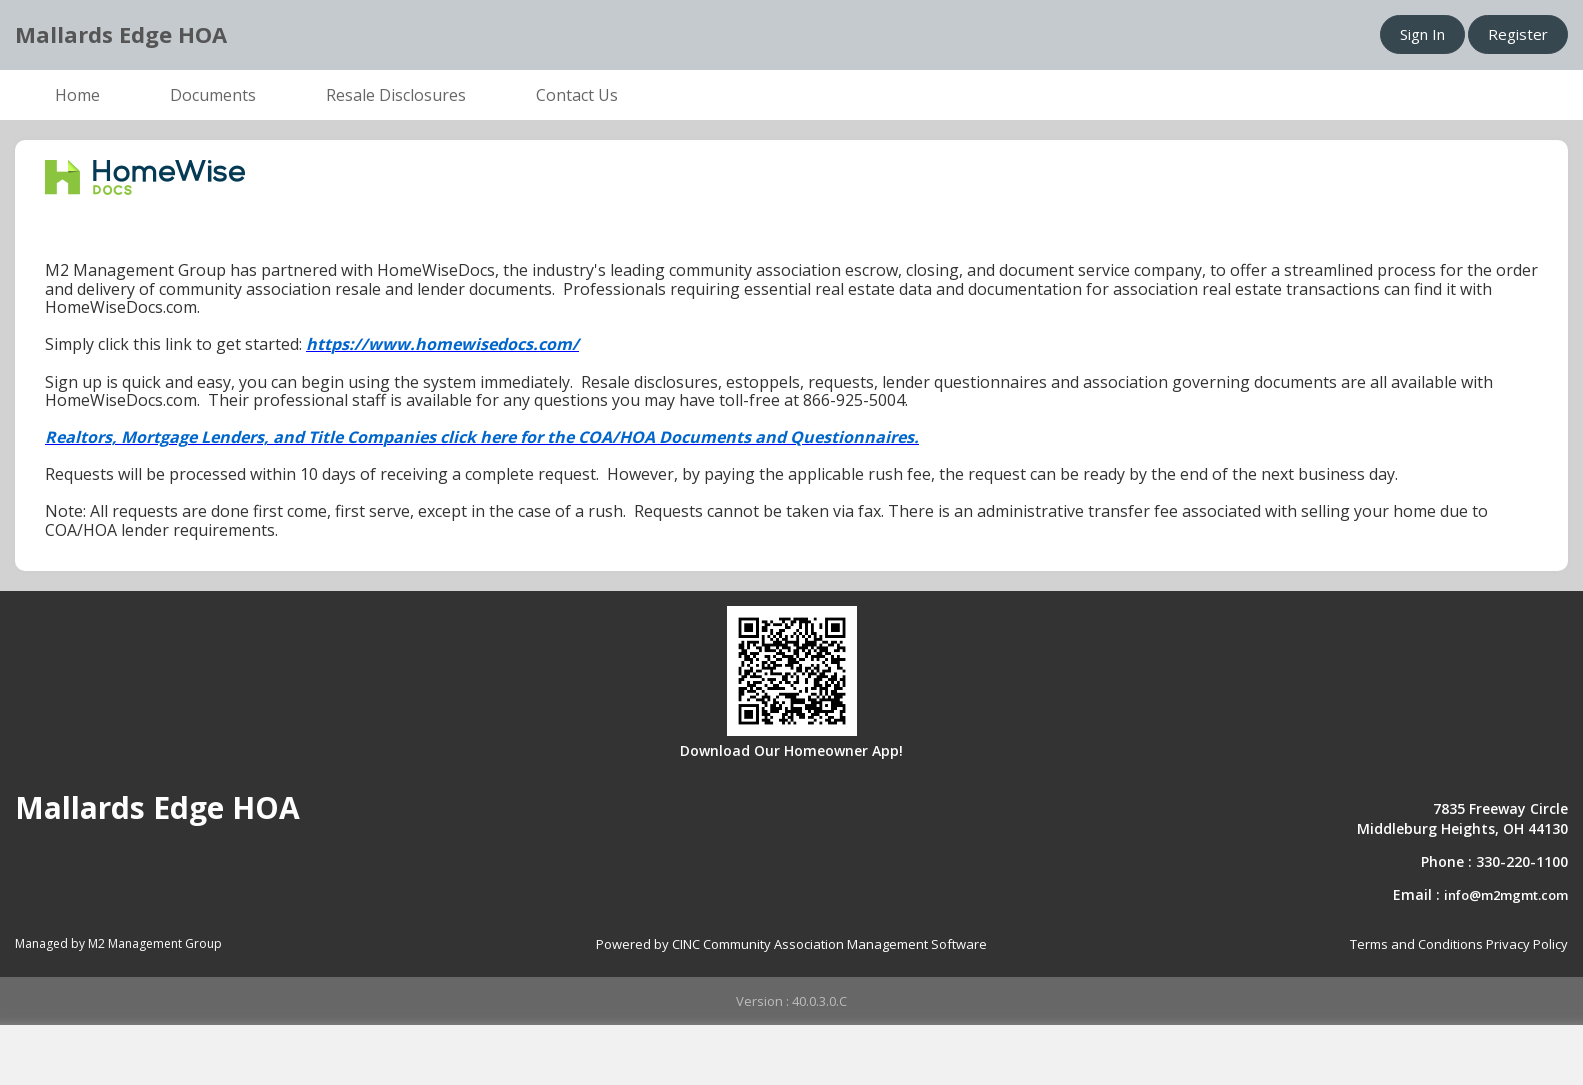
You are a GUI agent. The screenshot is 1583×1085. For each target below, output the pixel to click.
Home (77, 95)
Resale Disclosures (396, 95)
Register (1518, 34)
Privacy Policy (1527, 944)
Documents (213, 95)
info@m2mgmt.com (1506, 895)
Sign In (1422, 34)
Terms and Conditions (1416, 944)
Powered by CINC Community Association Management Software (791, 944)
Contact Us (577, 95)
